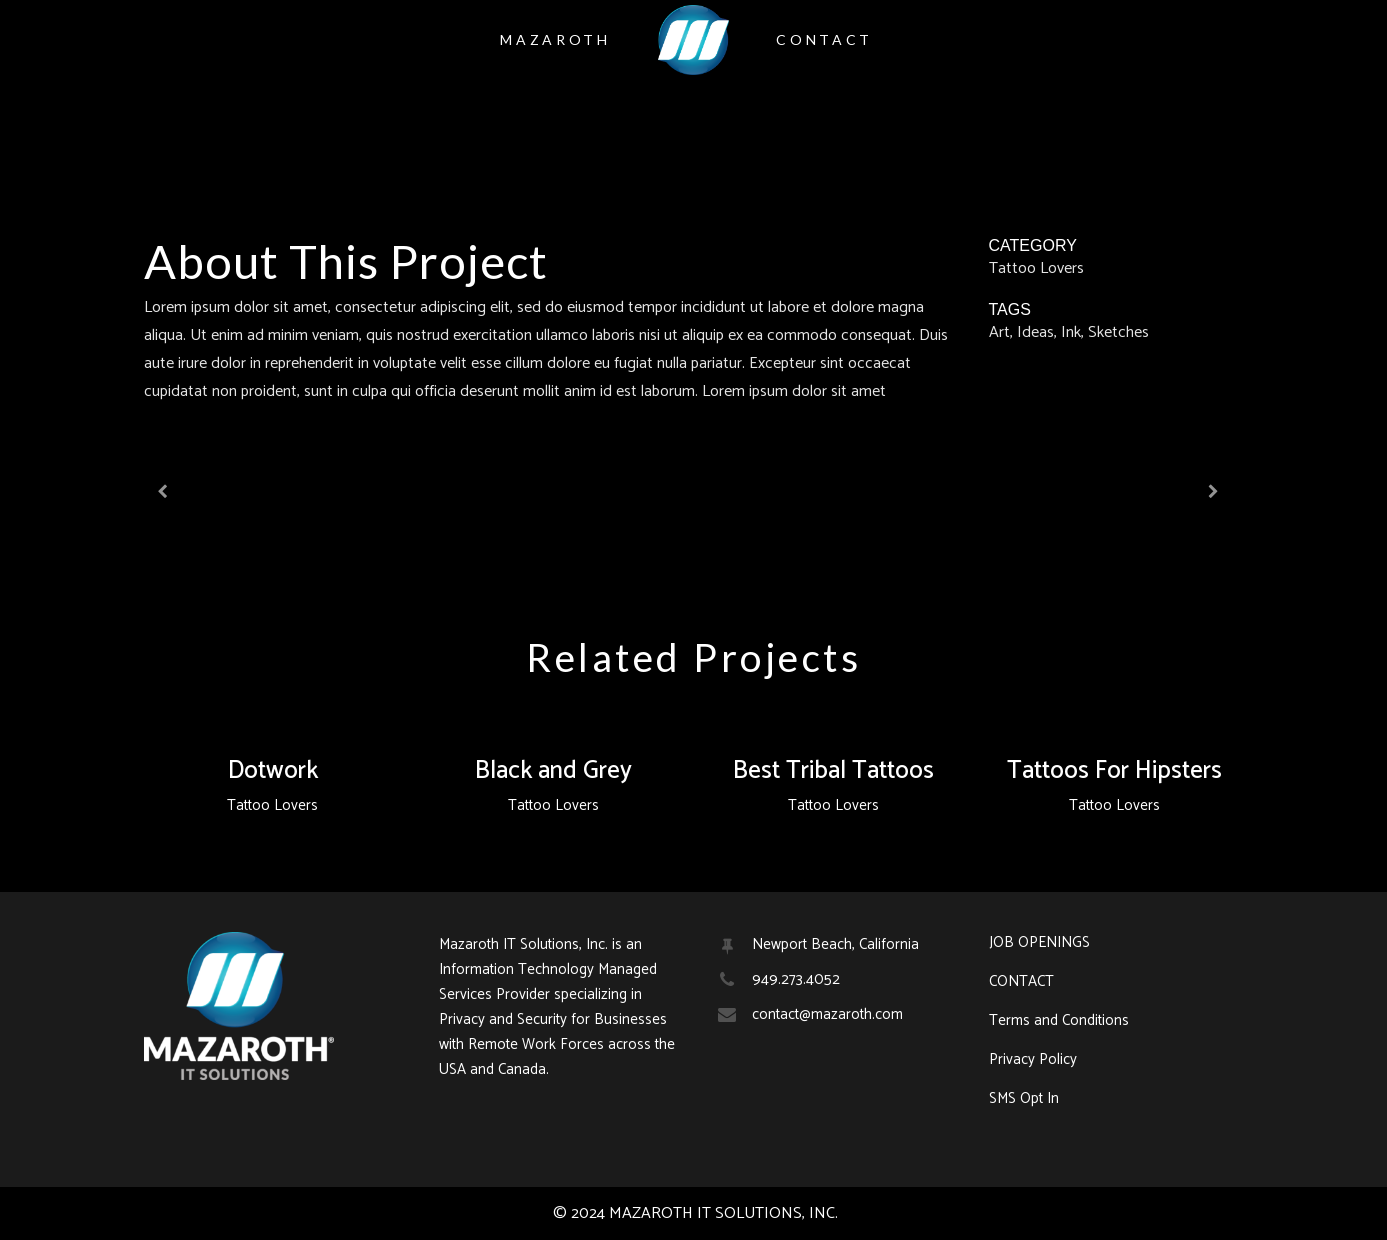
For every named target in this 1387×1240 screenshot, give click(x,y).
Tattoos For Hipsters (1114, 771)
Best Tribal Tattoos (833, 771)
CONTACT (1021, 982)
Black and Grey (553, 771)
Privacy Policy (1033, 1060)
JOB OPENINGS (1039, 943)
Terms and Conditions (1059, 1021)
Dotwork (273, 771)
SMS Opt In (1024, 1099)
